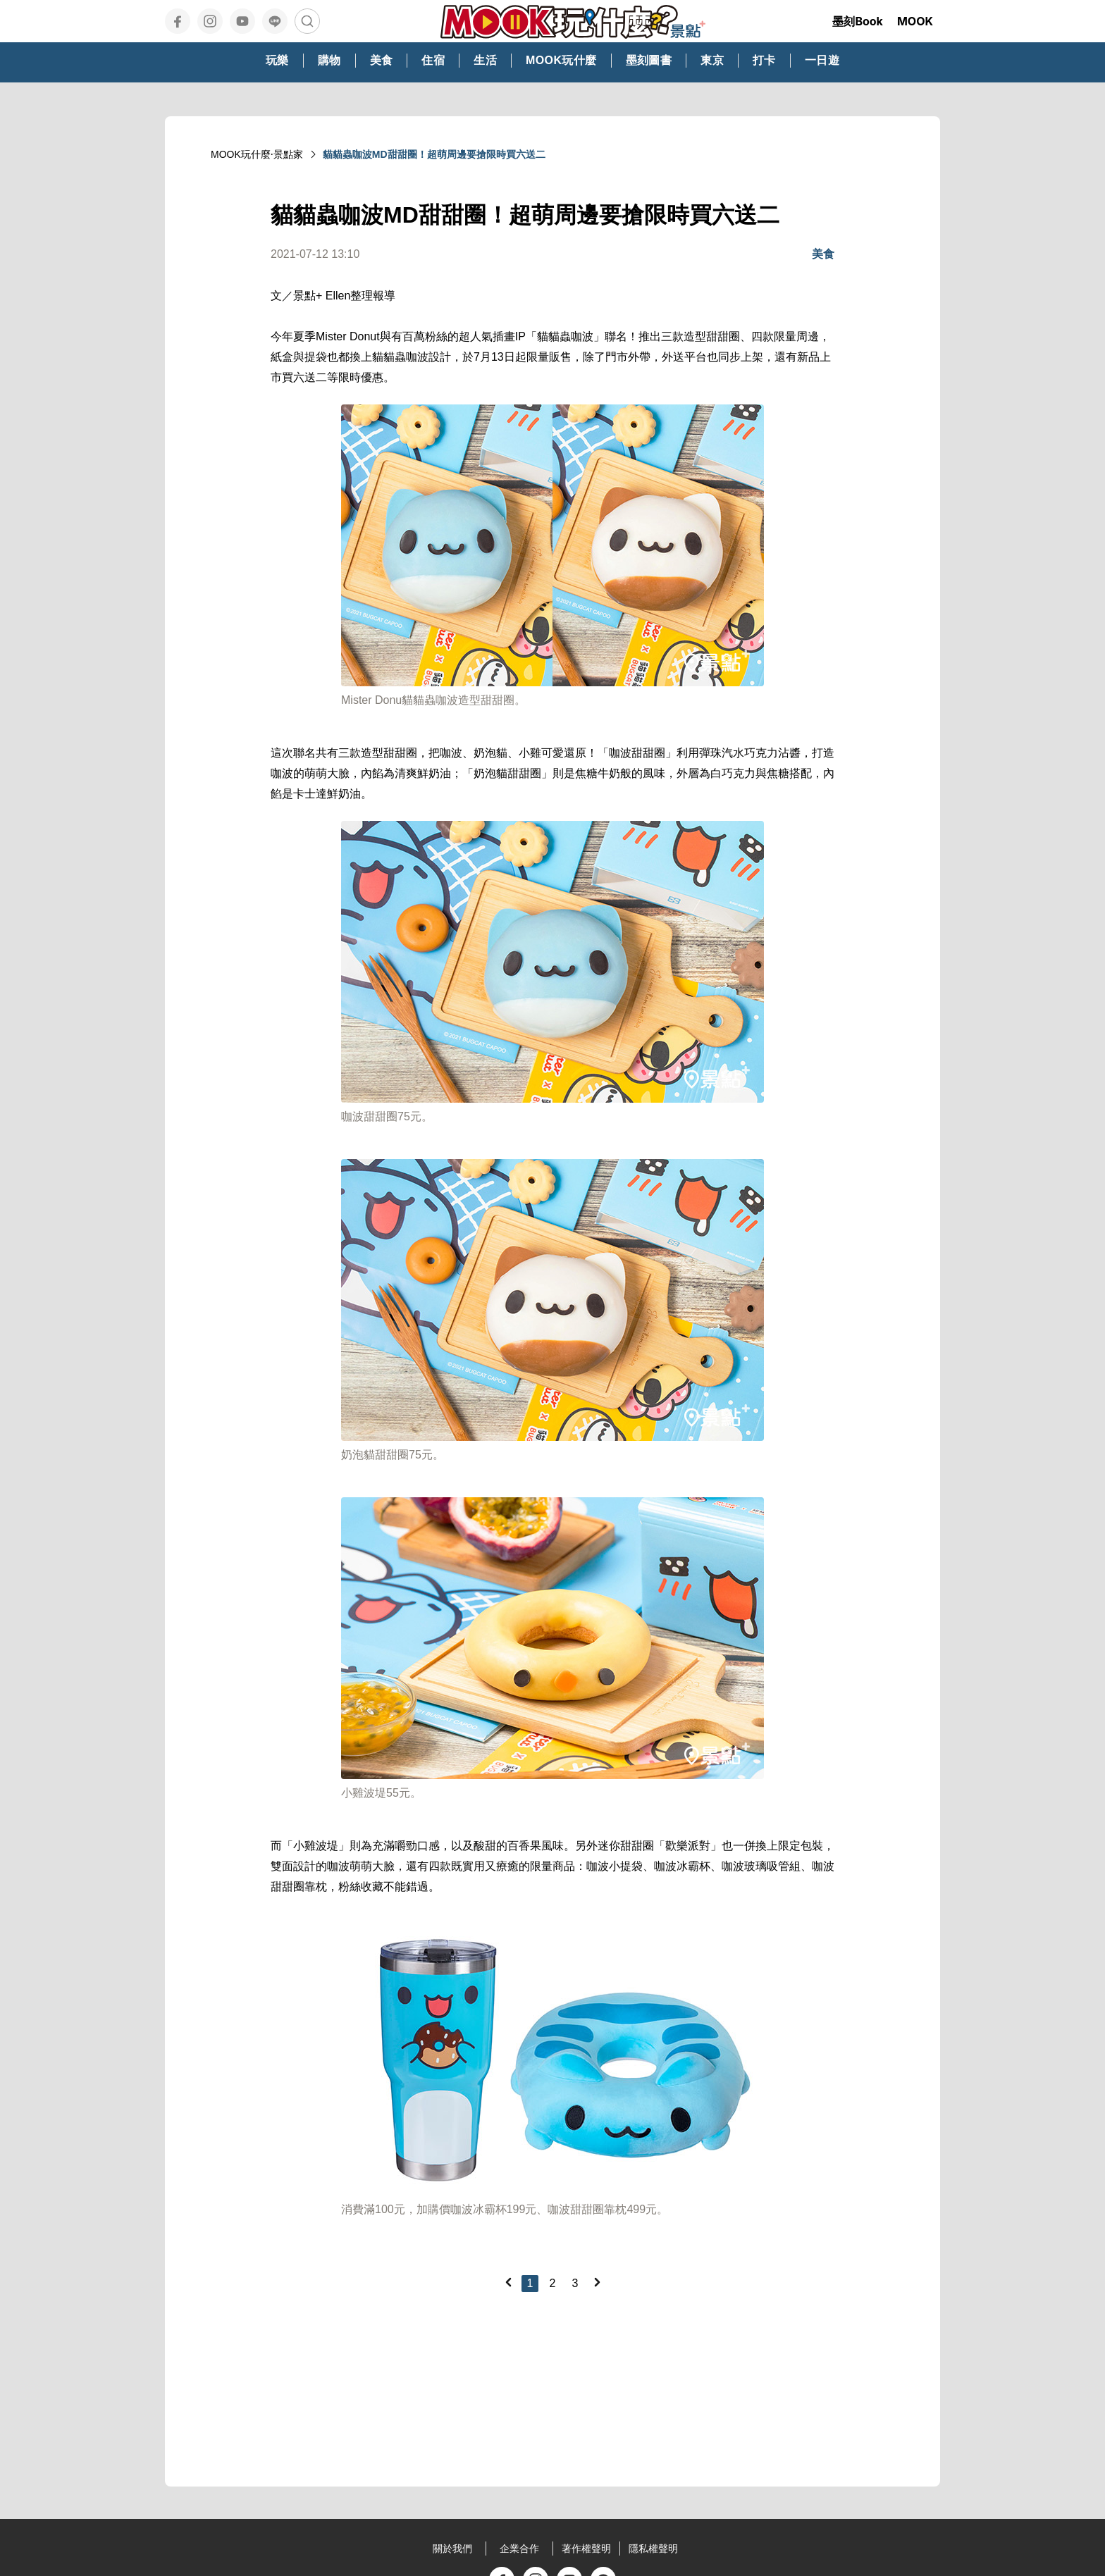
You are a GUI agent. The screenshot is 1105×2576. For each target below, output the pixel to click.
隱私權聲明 (653, 2548)
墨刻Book (857, 21)
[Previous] (508, 2282)
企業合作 (519, 2548)
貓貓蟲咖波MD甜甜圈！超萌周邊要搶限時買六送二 (434, 154)
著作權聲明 (586, 2548)
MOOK (915, 21)
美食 (823, 254)
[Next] (597, 2282)
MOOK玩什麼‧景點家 (257, 154)
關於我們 (452, 2548)
